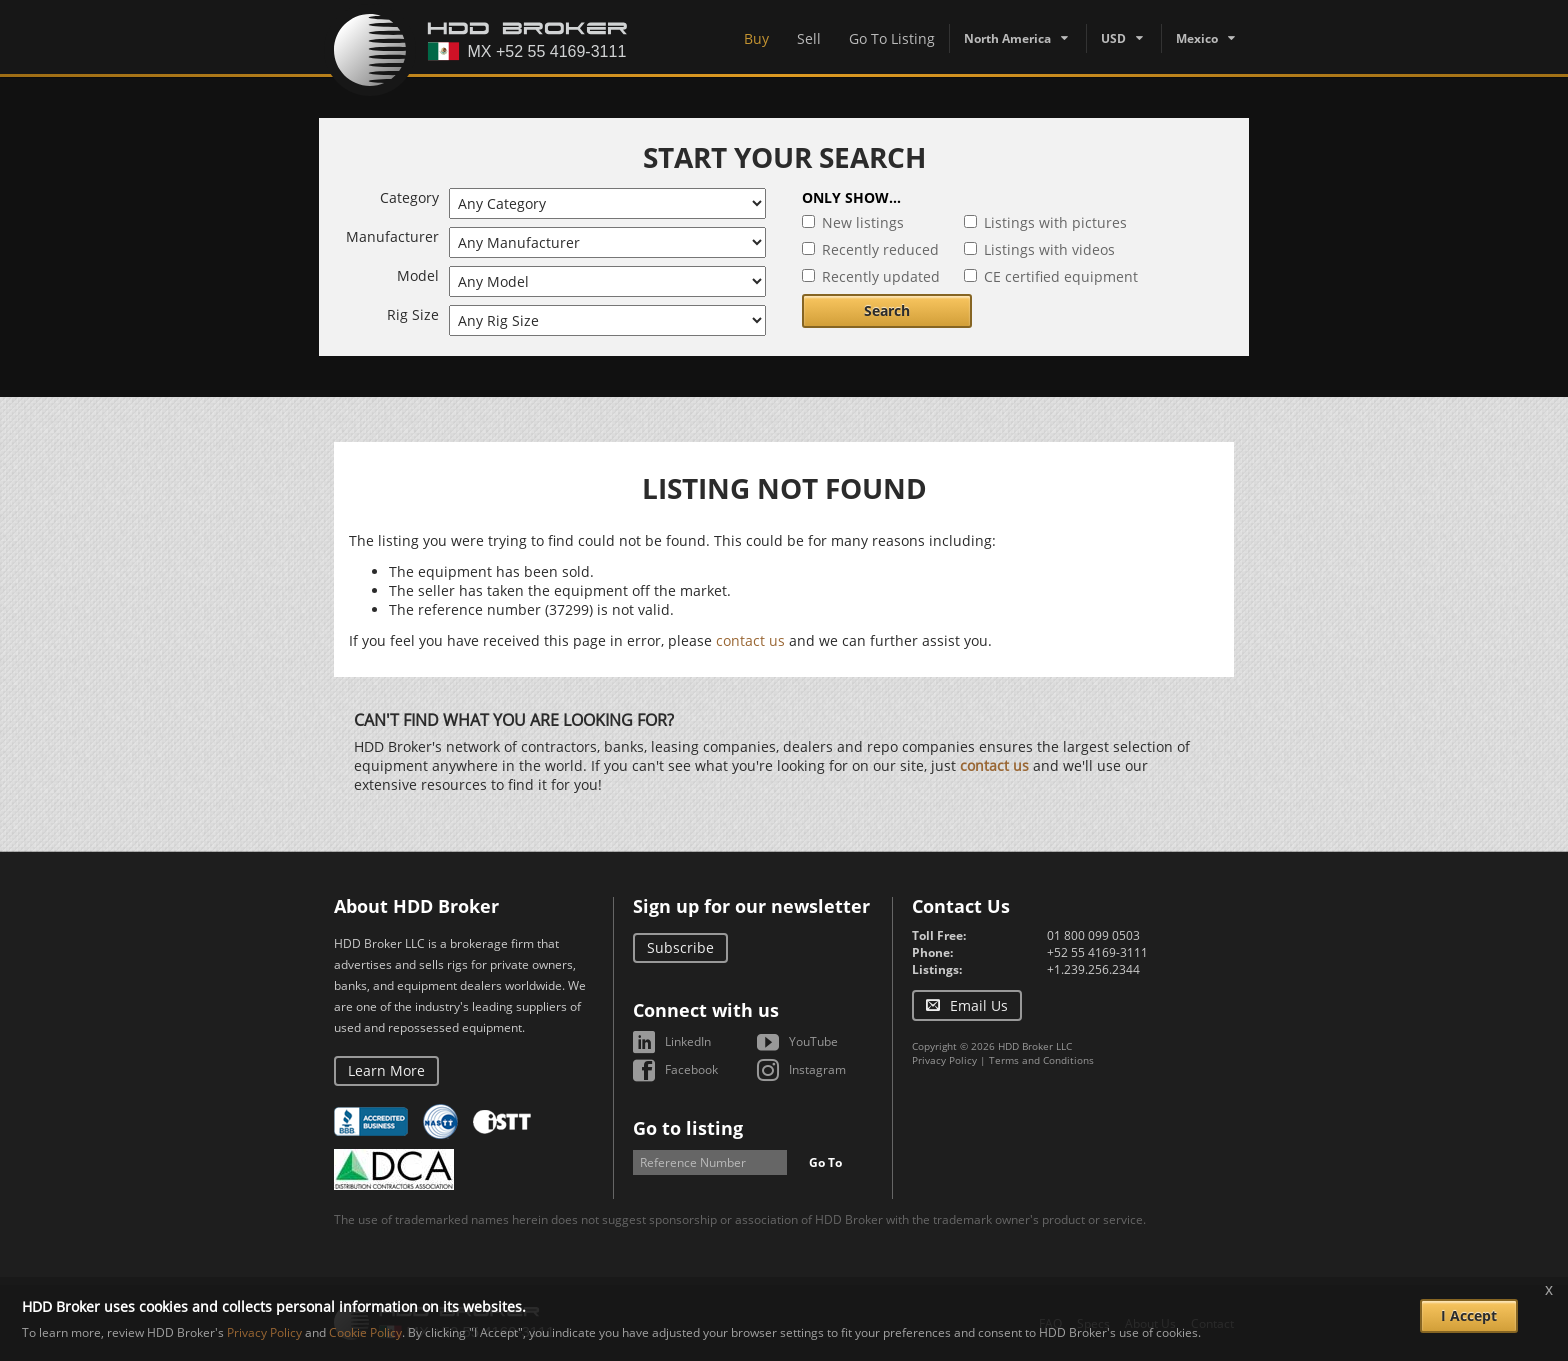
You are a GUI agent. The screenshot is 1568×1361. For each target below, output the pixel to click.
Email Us (979, 1005)
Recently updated (881, 276)
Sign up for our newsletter (751, 906)
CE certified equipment (1061, 276)
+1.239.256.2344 (1093, 969)
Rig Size (413, 314)
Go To (825, 1162)
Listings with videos (1049, 249)
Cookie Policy (365, 1332)
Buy (756, 38)
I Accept (1469, 1315)
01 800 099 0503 (1093, 935)
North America (1007, 38)
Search (887, 310)
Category (409, 197)
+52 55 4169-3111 (1097, 952)
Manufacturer (392, 236)
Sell (809, 38)
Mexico (1197, 38)
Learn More (386, 1070)
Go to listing (688, 1128)
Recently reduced (880, 249)
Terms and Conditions (1041, 1060)
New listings (863, 222)
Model (418, 275)
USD (1113, 38)
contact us (750, 640)
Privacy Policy (944, 1060)
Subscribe (680, 947)
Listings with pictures (1055, 222)
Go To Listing (892, 38)
